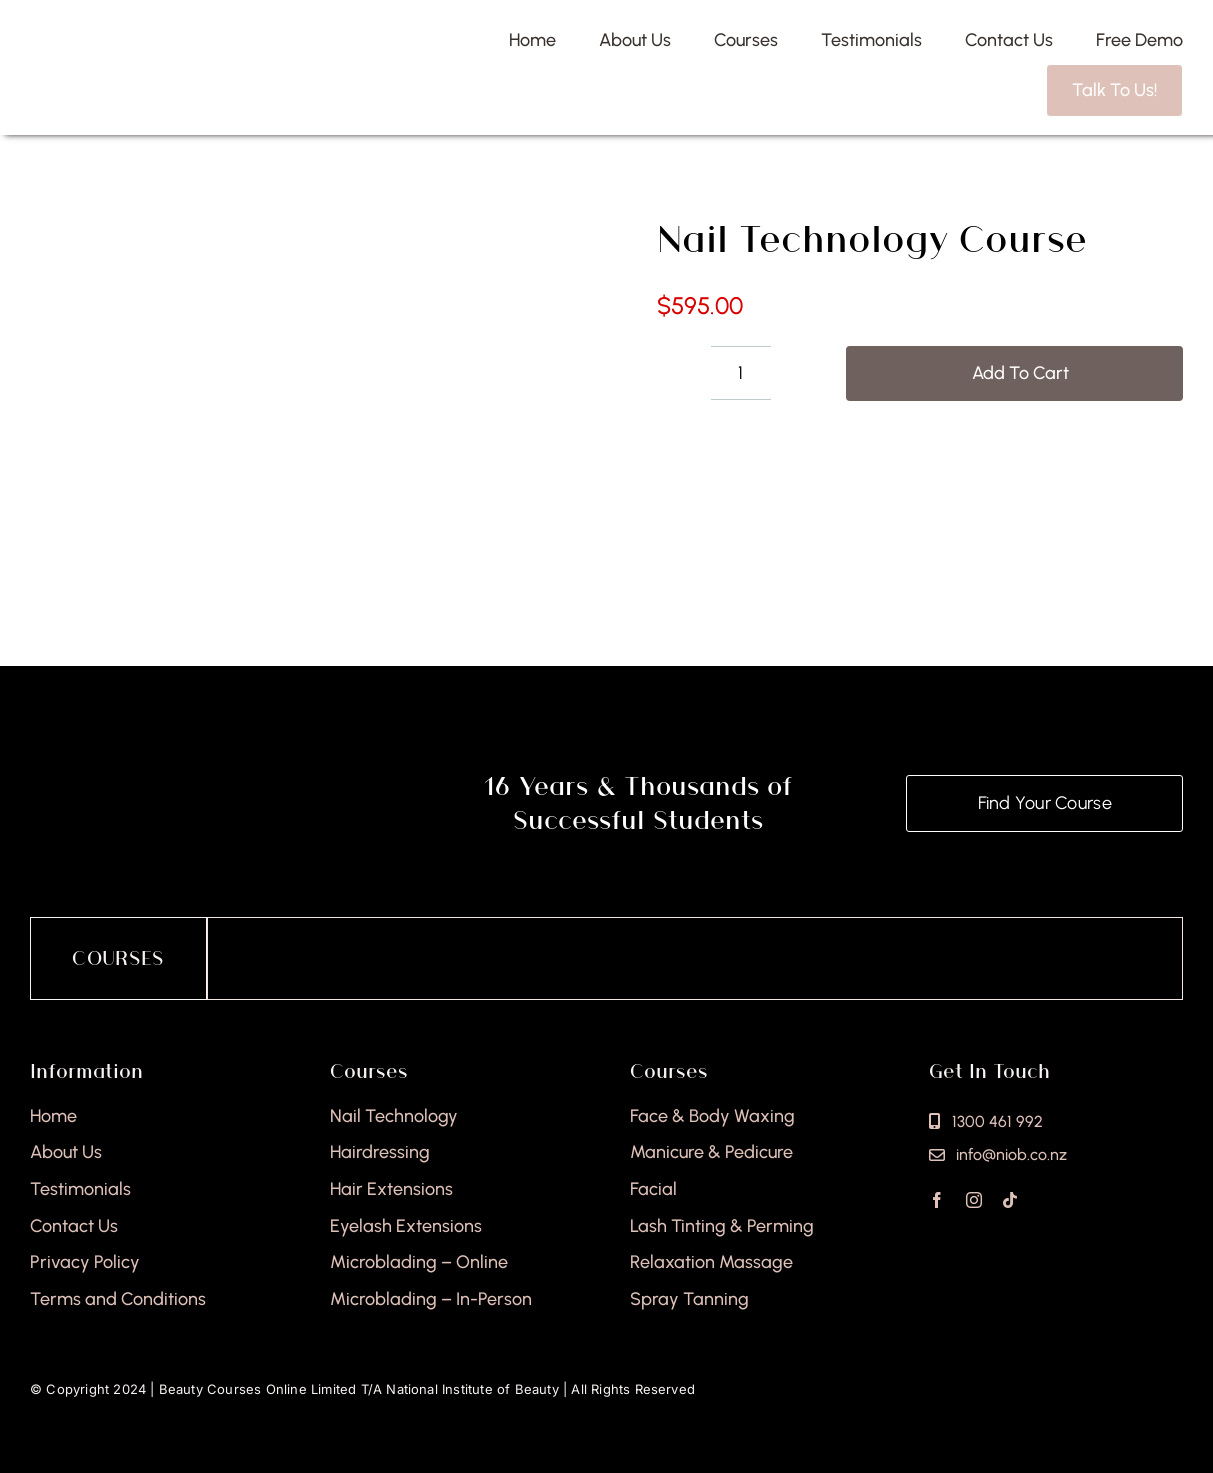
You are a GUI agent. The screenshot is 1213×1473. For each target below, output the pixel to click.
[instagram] (974, 1200)
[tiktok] (1010, 1200)
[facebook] (937, 1200)
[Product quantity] (741, 373)
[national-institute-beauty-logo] (162, 47)
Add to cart (1020, 373)
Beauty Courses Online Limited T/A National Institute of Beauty (359, 1389)
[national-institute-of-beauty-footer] (217, 771)
